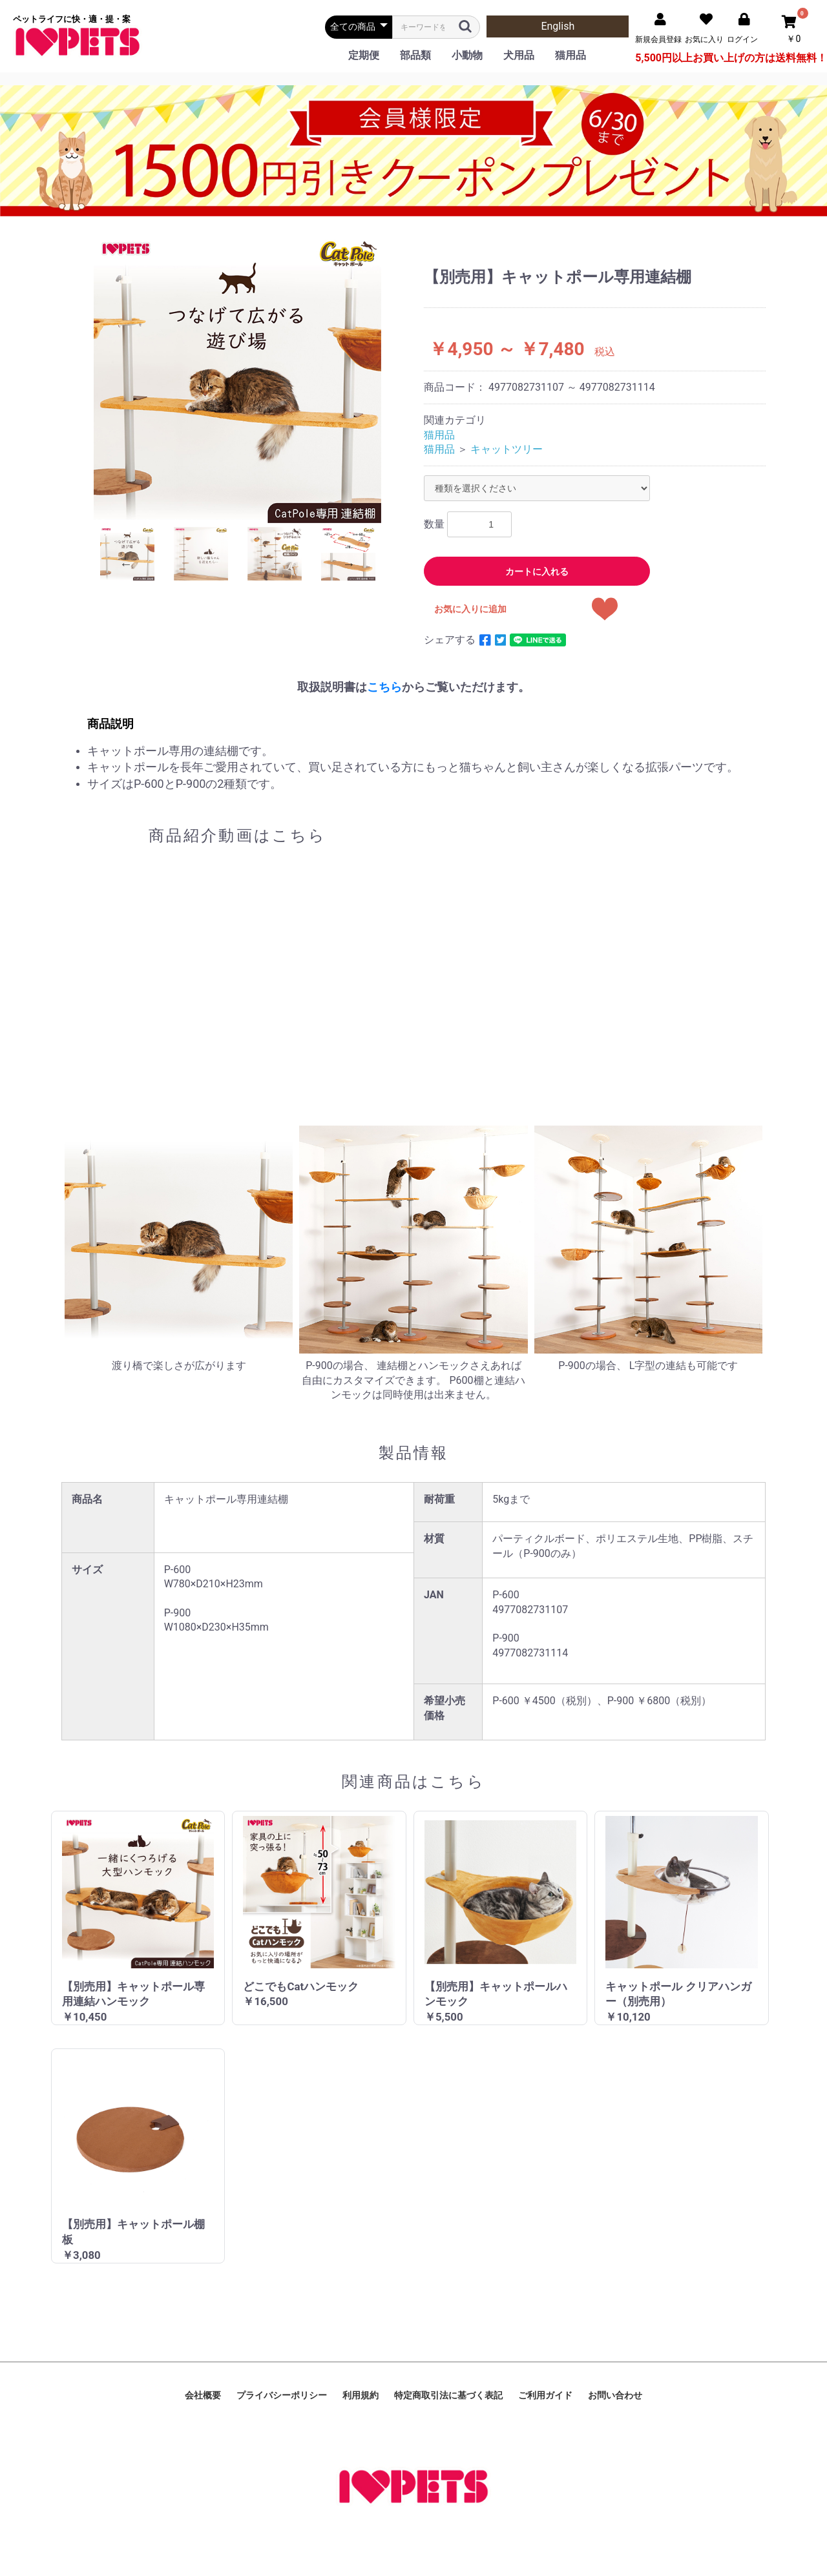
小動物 (467, 55)
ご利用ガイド (545, 2395)
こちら (384, 687)
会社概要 (203, 2395)
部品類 (415, 55)
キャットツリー (506, 449)
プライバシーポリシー (281, 2395)
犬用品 (518, 55)
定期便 (363, 55)
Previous (126, 564)
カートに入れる (537, 571)
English (557, 26)
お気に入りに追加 (470, 609)
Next (349, 564)
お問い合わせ (615, 2395)
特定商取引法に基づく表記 (448, 2395)
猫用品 (570, 55)
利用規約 (360, 2395)
